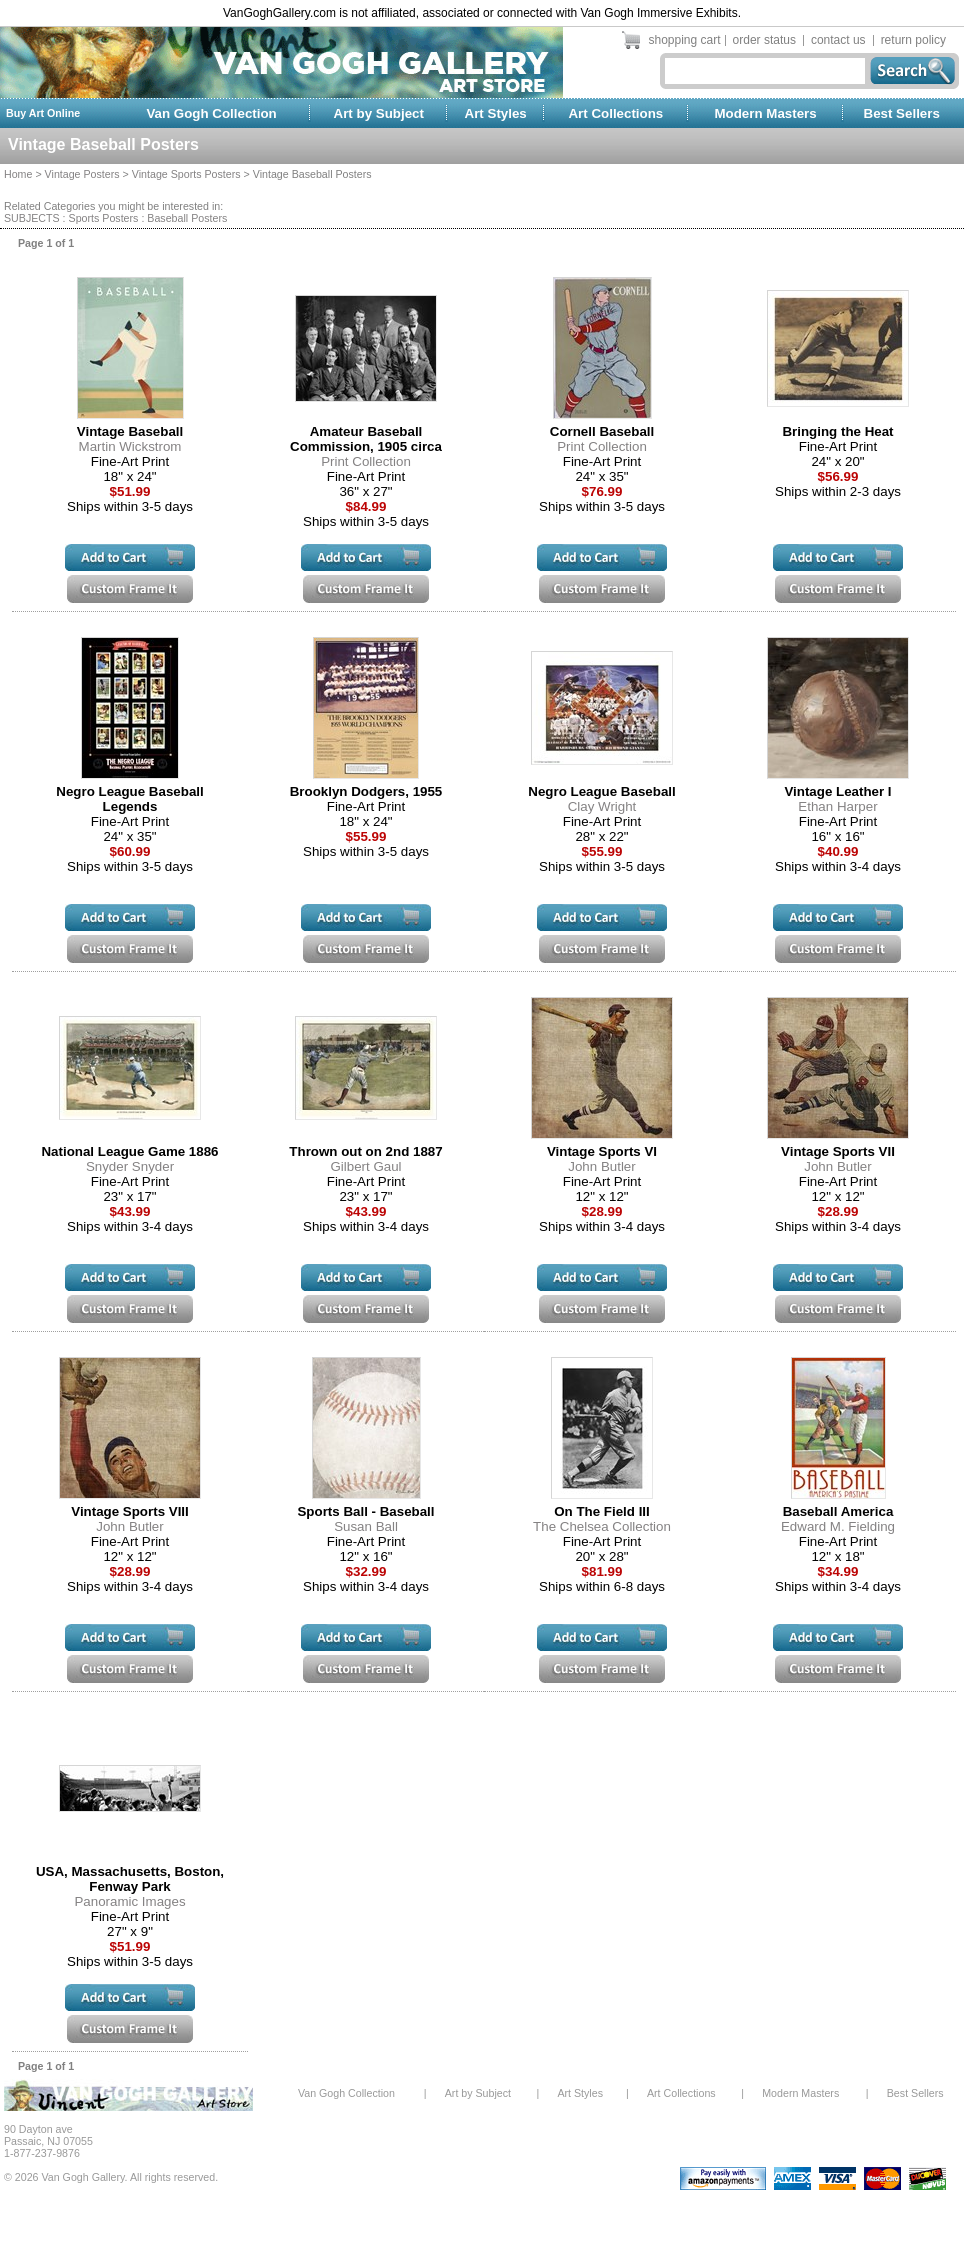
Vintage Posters (82, 174)
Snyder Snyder (130, 1166)
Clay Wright (602, 806)
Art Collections (615, 113)
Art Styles (496, 113)
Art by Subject (379, 113)
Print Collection (366, 461)
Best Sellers (902, 113)
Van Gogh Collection (211, 113)
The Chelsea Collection (602, 1526)
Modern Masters (765, 113)
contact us (838, 40)
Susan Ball (366, 1526)
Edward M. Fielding (838, 1526)
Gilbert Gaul (365, 1166)
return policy (913, 40)
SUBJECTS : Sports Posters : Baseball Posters (115, 218)
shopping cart (685, 40)
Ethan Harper (837, 806)
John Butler (601, 1166)
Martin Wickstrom (130, 446)
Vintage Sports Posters (186, 174)
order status (764, 40)
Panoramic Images (129, 1901)
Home (18, 174)
